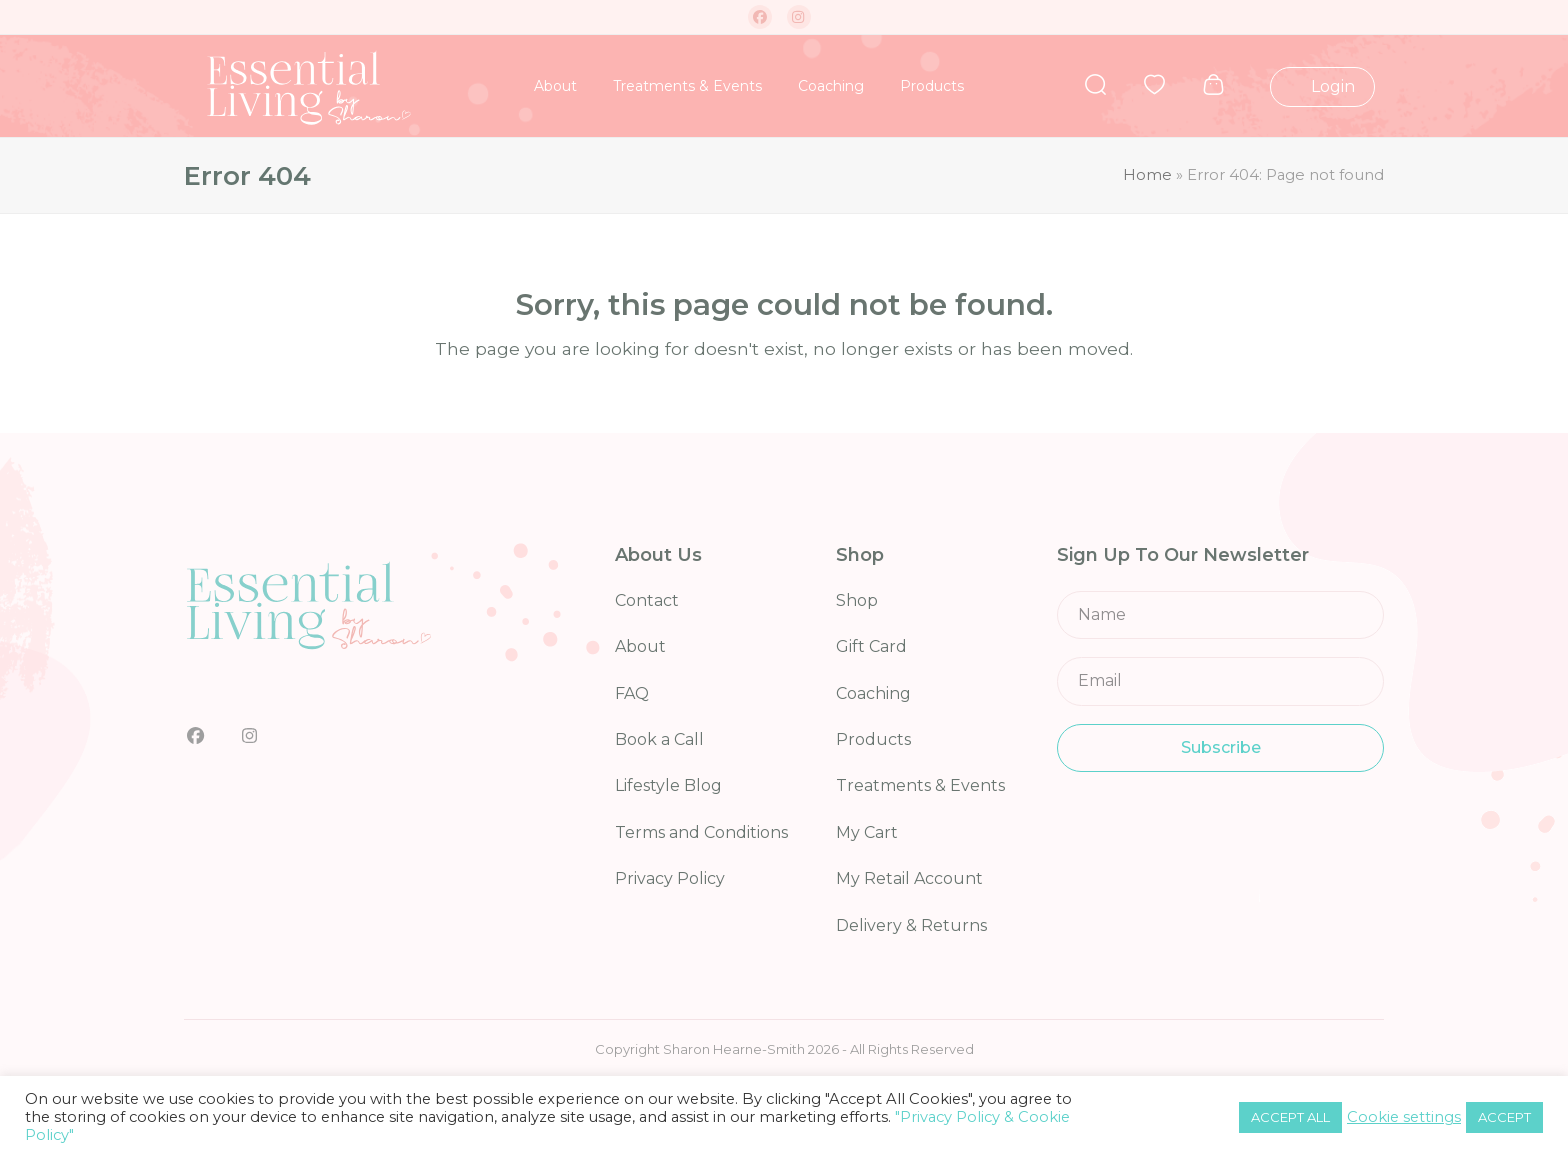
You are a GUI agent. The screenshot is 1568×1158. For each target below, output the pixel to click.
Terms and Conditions (701, 832)
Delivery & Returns (911, 925)
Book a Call (659, 739)
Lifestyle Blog (668, 785)
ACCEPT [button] (1504, 1117)
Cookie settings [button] (1404, 1117)
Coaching (873, 693)
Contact (647, 600)
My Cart (867, 832)
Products (873, 739)
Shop (857, 600)
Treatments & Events (920, 785)
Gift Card (871, 646)
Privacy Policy (670, 878)
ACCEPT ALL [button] (1290, 1117)
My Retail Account (909, 878)
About (640, 646)
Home (1147, 175)
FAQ (632, 693)
